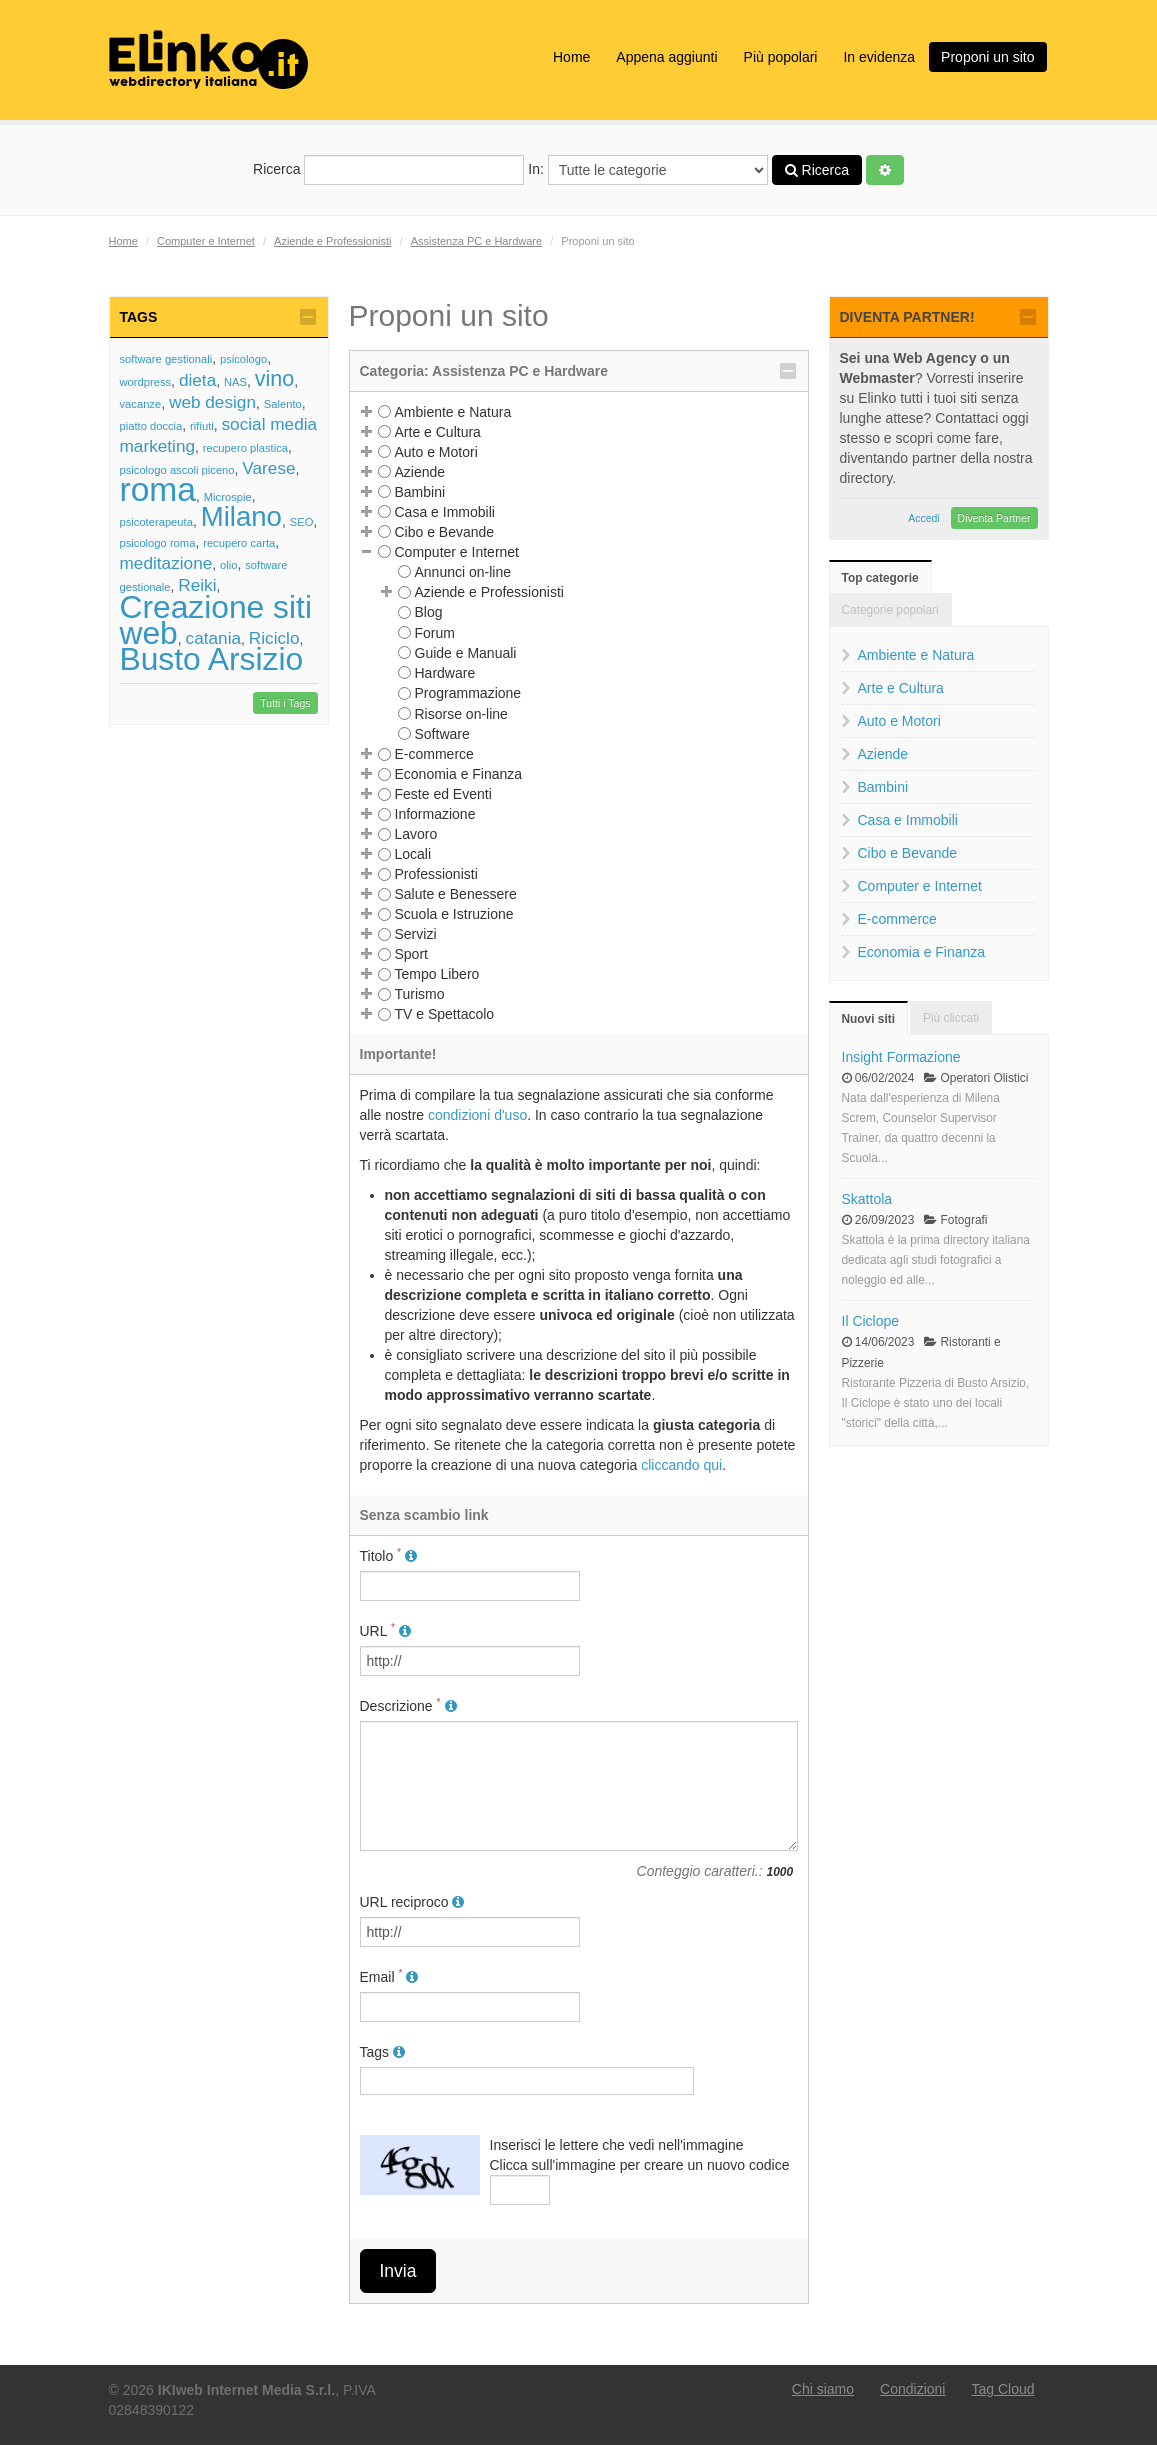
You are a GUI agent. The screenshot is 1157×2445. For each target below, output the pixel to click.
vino (275, 378)
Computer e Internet (206, 241)
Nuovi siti (869, 1019)
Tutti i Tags (285, 703)
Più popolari (781, 57)
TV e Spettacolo (445, 1014)
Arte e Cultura (438, 432)
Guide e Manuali (466, 653)
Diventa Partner (994, 518)
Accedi (924, 518)
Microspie (228, 497)
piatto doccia (151, 426)
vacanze (141, 404)
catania (213, 638)
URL (385, 1630)
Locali (413, 854)
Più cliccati (951, 1018)
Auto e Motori (436, 452)
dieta (197, 380)
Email (389, 1976)
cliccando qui (681, 1465)
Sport (411, 954)
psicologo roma (158, 543)
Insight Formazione (901, 1057)
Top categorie (880, 578)
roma (158, 489)
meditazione (166, 563)
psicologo (243, 359)
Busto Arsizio (212, 659)
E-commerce (434, 754)
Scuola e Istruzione (454, 914)
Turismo (420, 994)
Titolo (389, 1555)
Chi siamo (823, 2389)
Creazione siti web (216, 620)
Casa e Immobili (445, 512)
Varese (268, 468)
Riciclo (274, 638)
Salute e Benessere (456, 894)
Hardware (445, 673)
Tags (382, 2052)
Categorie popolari (890, 610)
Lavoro (416, 834)
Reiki (197, 585)
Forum (435, 633)
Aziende (420, 472)
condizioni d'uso (477, 1115)
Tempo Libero (437, 974)
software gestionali (166, 359)
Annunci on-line (463, 572)
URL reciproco (412, 1902)
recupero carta (239, 543)
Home (571, 57)
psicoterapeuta (156, 522)
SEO (302, 522)
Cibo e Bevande (445, 532)
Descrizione (408, 1705)
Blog (429, 612)
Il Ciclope (871, 1321)
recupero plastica (245, 448)
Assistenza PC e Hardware (476, 241)
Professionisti (436, 874)
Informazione (435, 814)
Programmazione (468, 693)
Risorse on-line (461, 714)
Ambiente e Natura (453, 412)
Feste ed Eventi (443, 794)
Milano (241, 516)
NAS (235, 382)
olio (228, 565)
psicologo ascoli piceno (177, 470)
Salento (283, 404)
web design (212, 402)
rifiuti (202, 426)
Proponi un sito (987, 57)
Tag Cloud (1002, 2389)
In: (647, 170)
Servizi (416, 934)
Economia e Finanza (459, 774)
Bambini (420, 492)
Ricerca (388, 170)
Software (442, 734)
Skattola (867, 1199)
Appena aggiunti (666, 57)
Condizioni (912, 2389)
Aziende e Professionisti (332, 241)
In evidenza (879, 57)
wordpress (146, 382)
